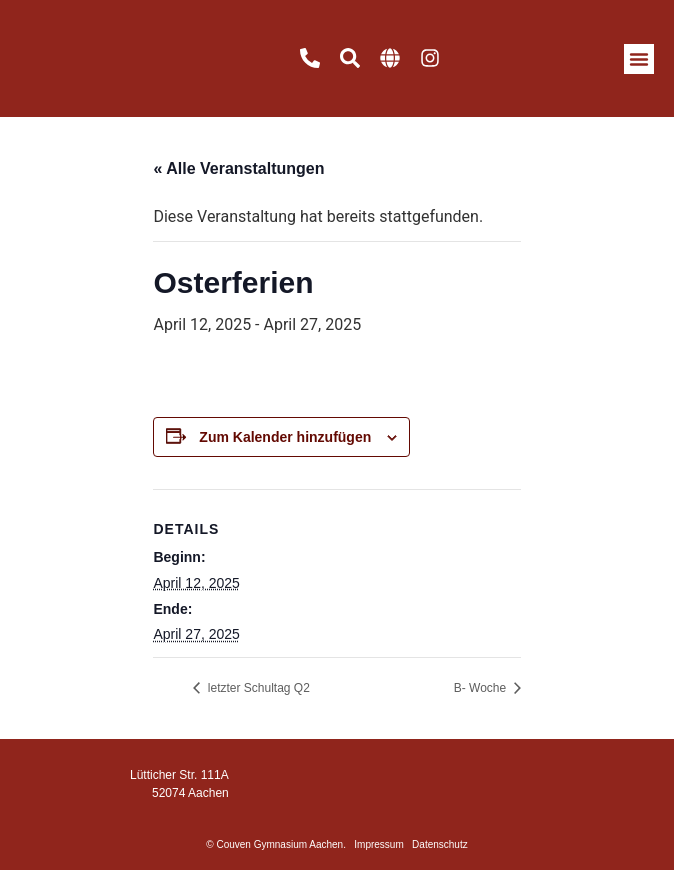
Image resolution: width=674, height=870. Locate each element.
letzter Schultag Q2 (256, 688)
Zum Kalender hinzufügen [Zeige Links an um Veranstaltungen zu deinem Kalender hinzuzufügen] (285, 437)
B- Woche (482, 688)
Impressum (378, 844)
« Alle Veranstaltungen (238, 168)
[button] (639, 59)
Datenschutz (440, 844)
